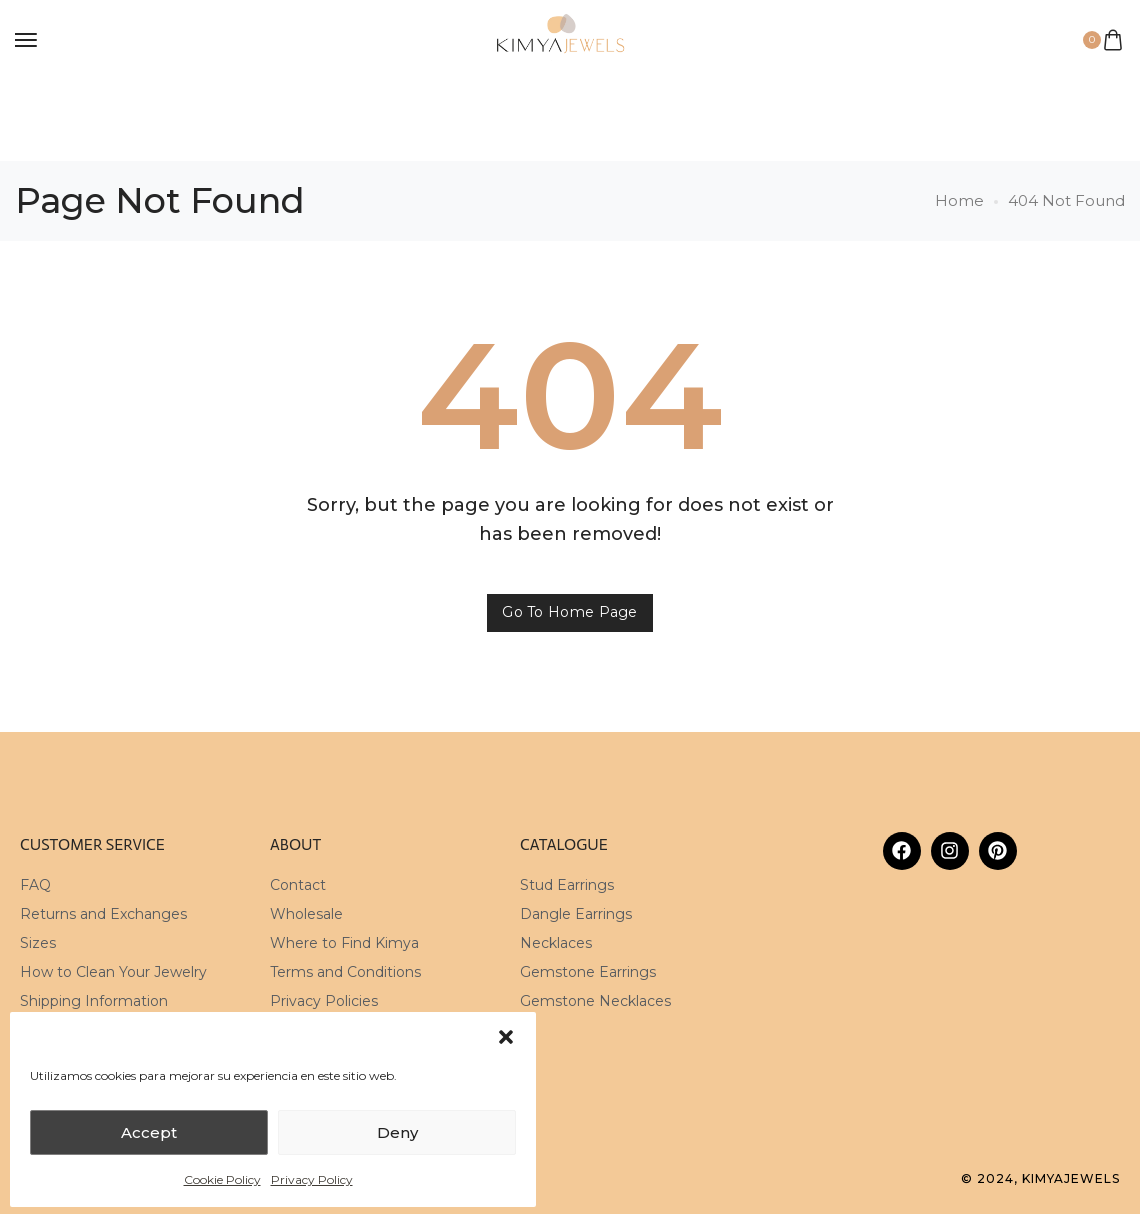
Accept (149, 1132)
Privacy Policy (312, 1179)
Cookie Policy (222, 1179)
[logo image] (561, 38)
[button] (506, 1037)
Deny (397, 1132)
